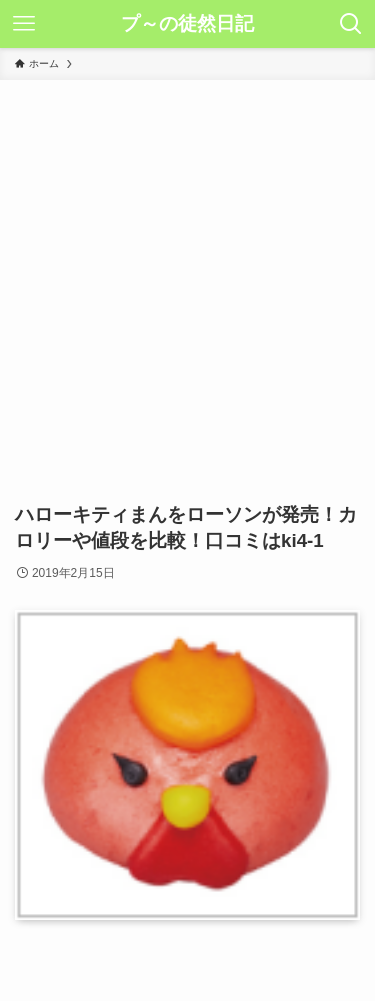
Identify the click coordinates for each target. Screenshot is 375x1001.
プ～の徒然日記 (187, 24)
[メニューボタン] (24, 24)
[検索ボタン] (351, 24)
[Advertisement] (187, 277)
